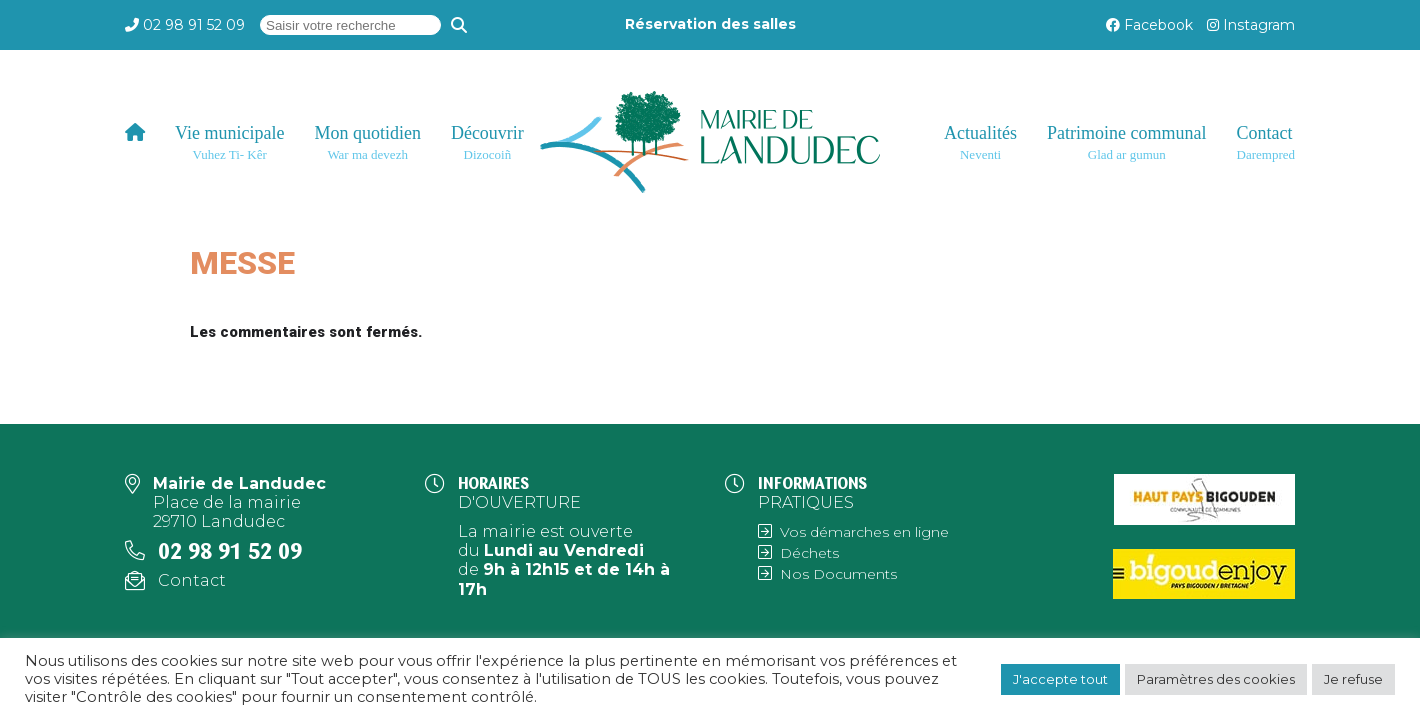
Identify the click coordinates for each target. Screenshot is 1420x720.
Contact (192, 580)
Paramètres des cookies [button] (1216, 679)
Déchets (809, 553)
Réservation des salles (710, 24)
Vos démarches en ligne (864, 532)
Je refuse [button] (1353, 679)
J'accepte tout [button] (1060, 679)
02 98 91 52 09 (194, 25)
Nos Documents (838, 574)
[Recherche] (459, 25)
